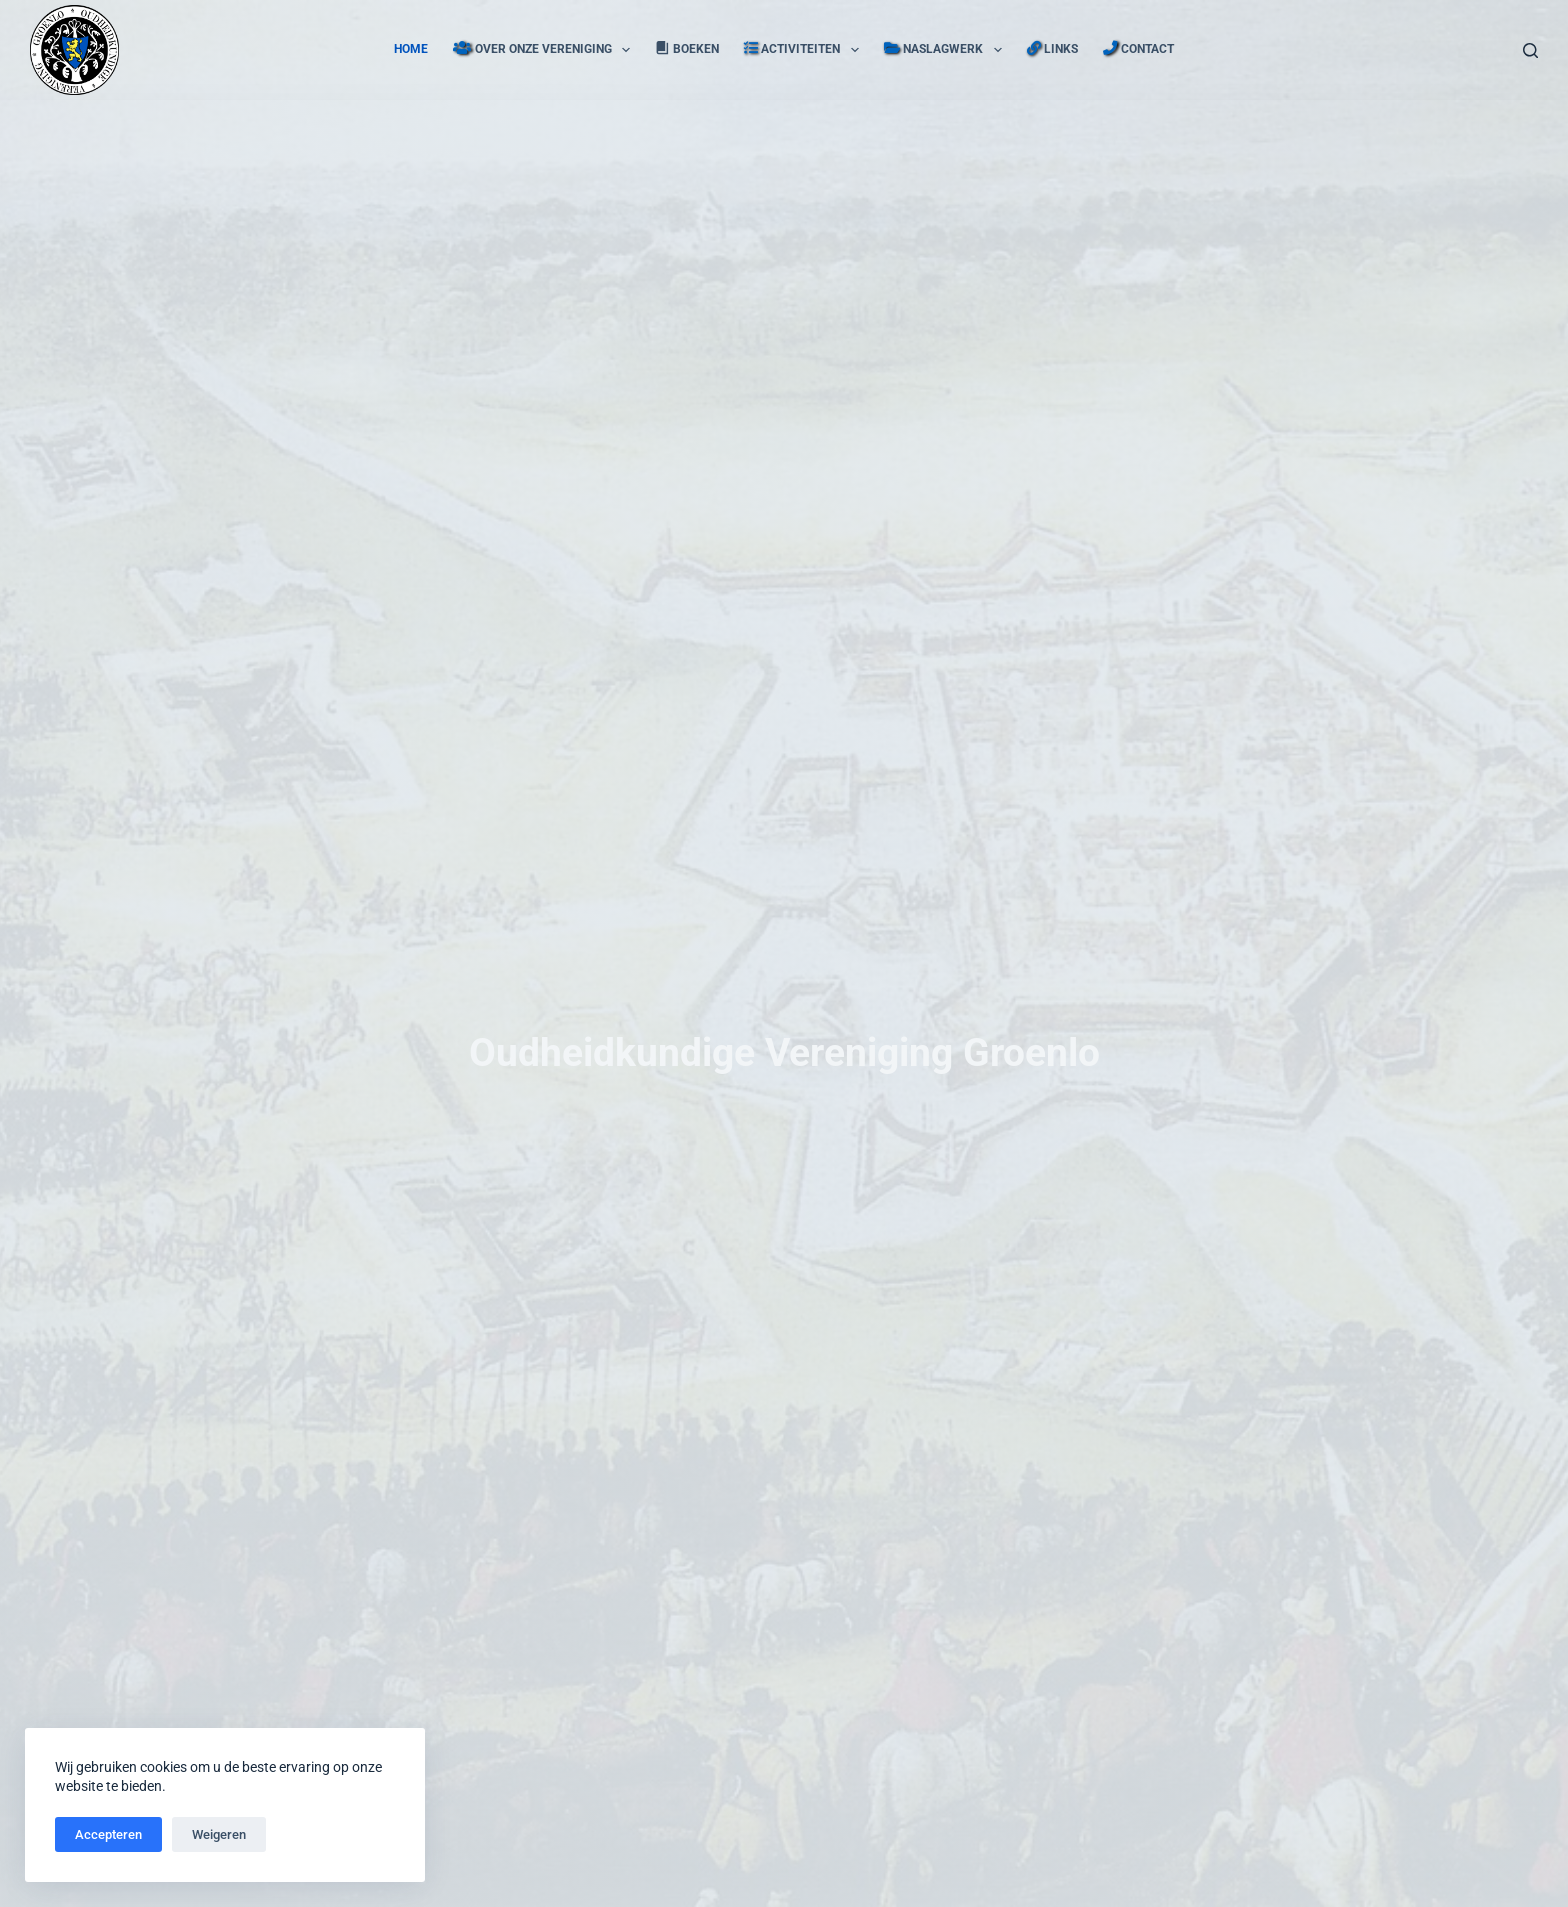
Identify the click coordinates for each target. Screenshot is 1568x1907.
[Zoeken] (1530, 50)
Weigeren (219, 1834)
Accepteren (108, 1834)
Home (411, 49)
